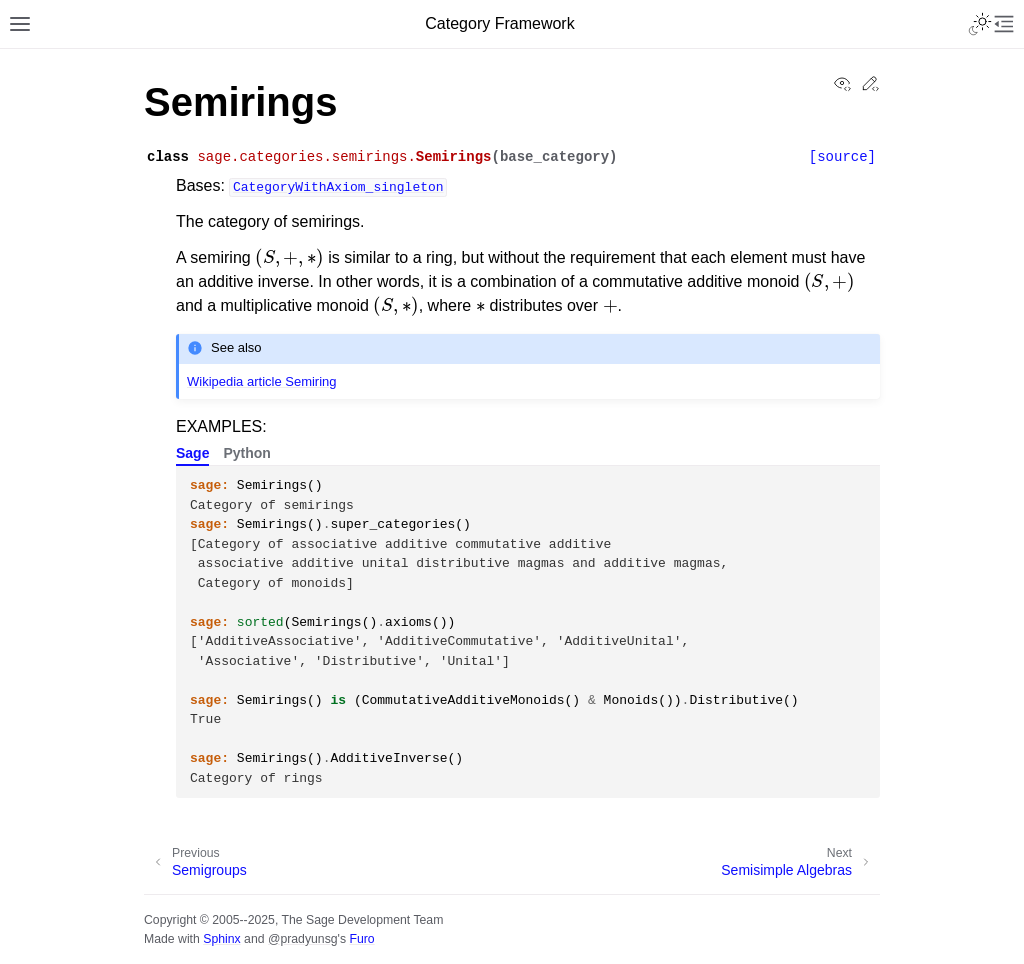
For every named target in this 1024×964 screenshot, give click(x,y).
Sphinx (221, 939)
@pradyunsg (303, 939)
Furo (361, 939)
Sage (192, 453)
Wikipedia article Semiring (262, 381)
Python (246, 453)
